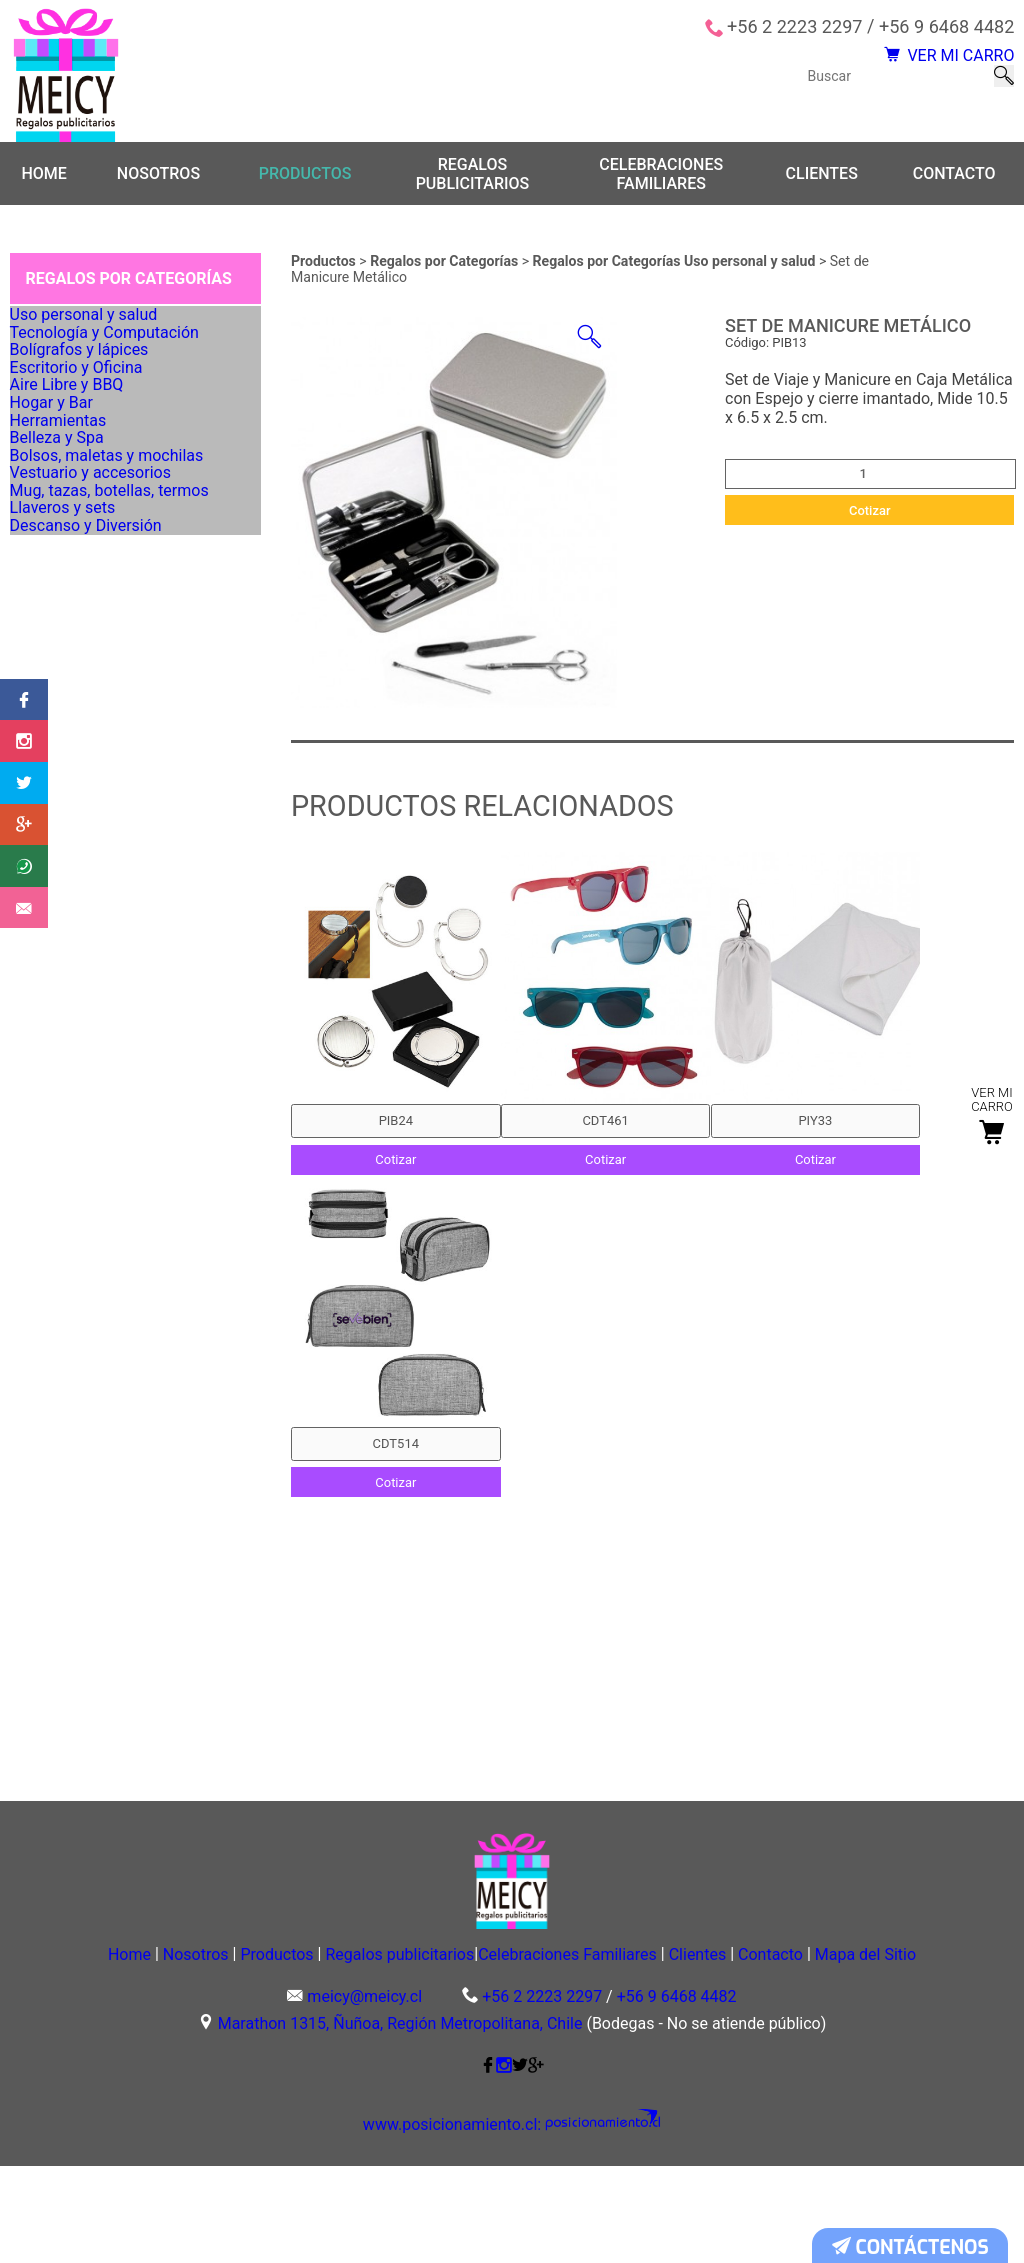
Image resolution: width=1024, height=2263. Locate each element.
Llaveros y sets (70, 788)
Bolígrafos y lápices (85, 412)
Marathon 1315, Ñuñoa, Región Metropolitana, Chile (400, 2121)
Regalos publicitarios (473, 176)
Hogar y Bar (60, 537)
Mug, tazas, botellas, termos (111, 747)
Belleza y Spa (65, 621)
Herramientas (66, 579)
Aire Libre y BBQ (74, 496)
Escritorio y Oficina (82, 454)
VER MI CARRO (928, 65)
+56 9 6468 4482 (946, 27)
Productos (305, 176)
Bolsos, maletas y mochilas (109, 663)
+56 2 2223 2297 (794, 27)
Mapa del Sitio (512, 2049)
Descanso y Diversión (91, 830)
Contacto (954, 176)
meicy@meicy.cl (364, 2094)
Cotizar (870, 512)
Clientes (822, 176)
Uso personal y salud (89, 328)
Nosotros (158, 176)
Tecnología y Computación (107, 370)
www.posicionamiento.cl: (467, 2223)
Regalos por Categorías (445, 264)
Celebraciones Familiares (661, 176)
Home (43, 176)
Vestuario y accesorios (95, 705)
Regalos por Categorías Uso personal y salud (676, 264)
